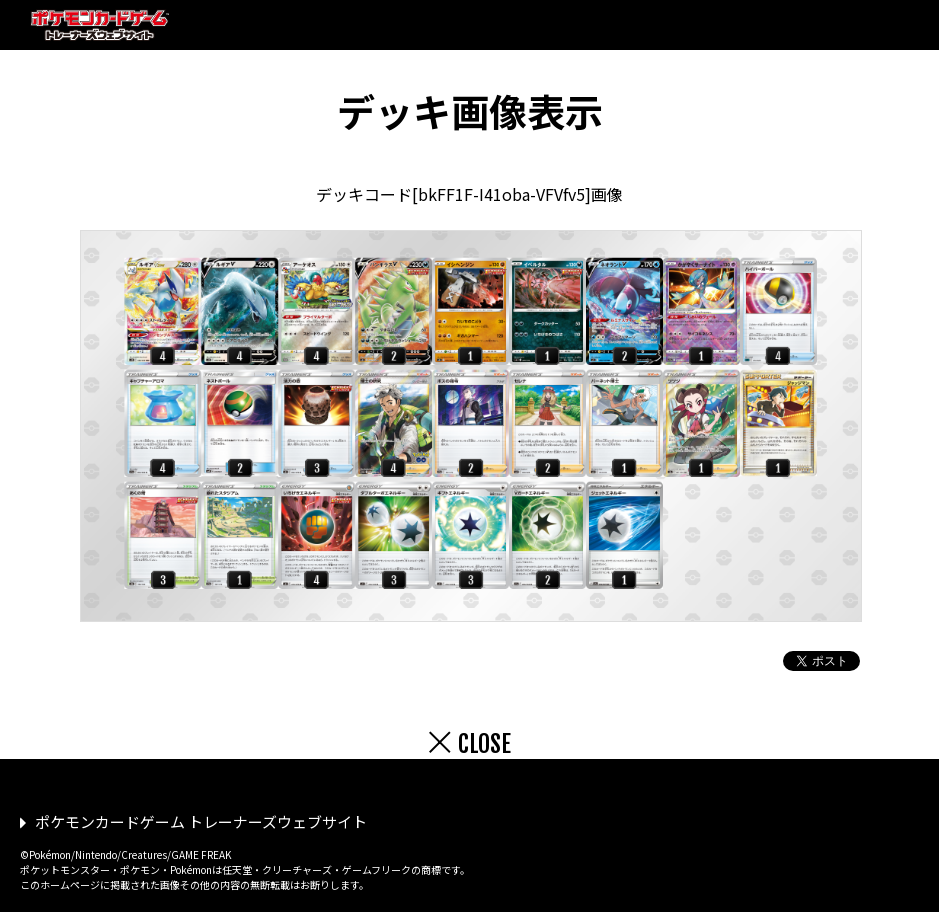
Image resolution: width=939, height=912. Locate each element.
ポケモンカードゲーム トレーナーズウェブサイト (201, 821)
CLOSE (484, 744)
